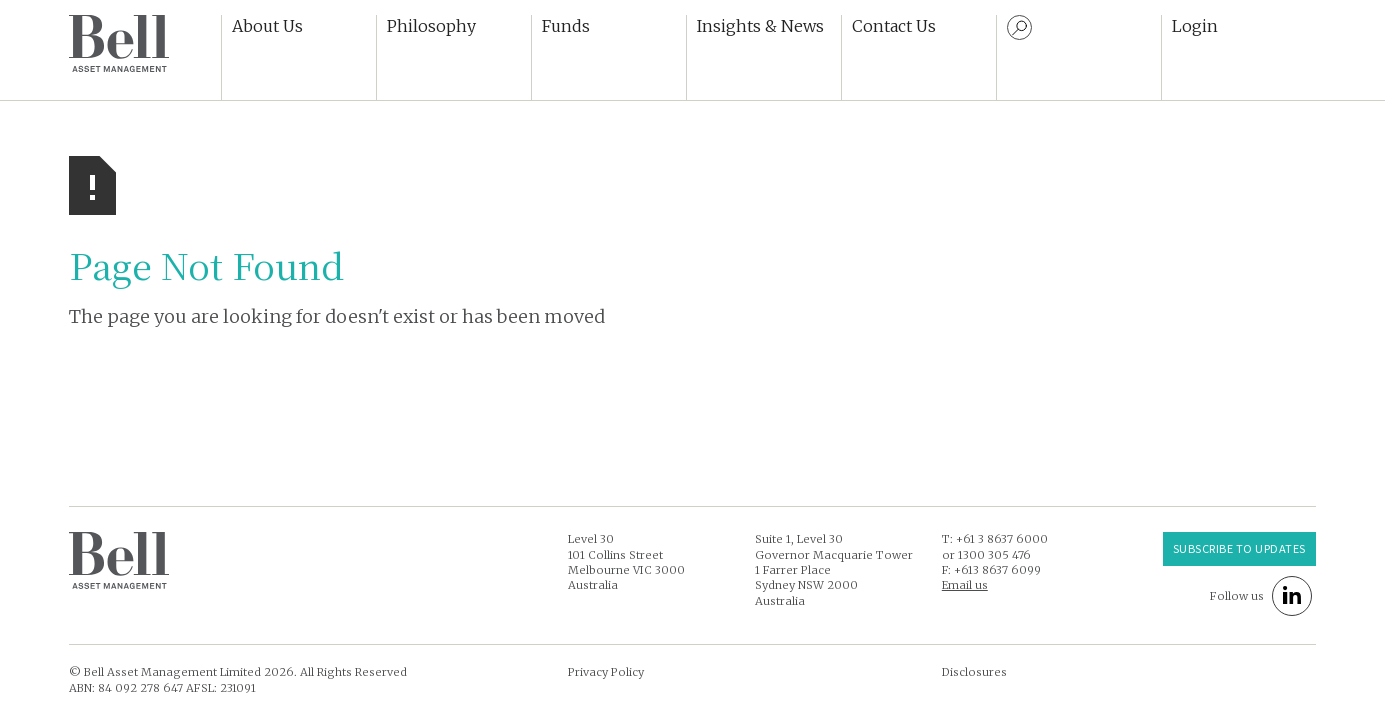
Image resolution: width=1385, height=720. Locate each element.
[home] (119, 43)
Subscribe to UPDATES (1239, 548)
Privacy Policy (606, 672)
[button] (298, 57)
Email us (965, 585)
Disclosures (974, 672)
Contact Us (894, 26)
